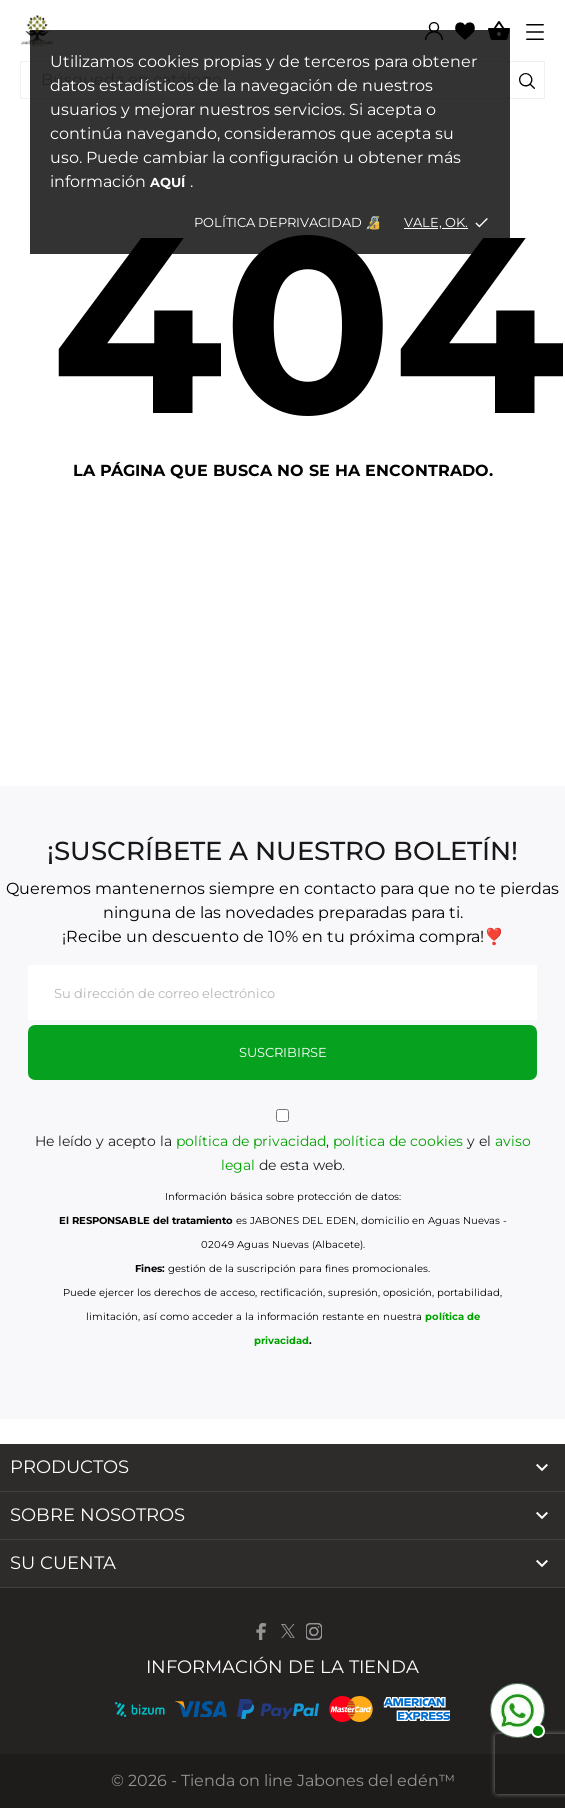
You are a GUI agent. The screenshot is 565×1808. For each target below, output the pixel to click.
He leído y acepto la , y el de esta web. (282, 1141)
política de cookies (398, 1141)
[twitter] (288, 1631)
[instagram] (314, 1631)
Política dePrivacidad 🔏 (289, 222)
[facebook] (262, 1631)
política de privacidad (251, 1141)
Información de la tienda (282, 1667)
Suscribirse (283, 1052)
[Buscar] (527, 84)
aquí (167, 182)
